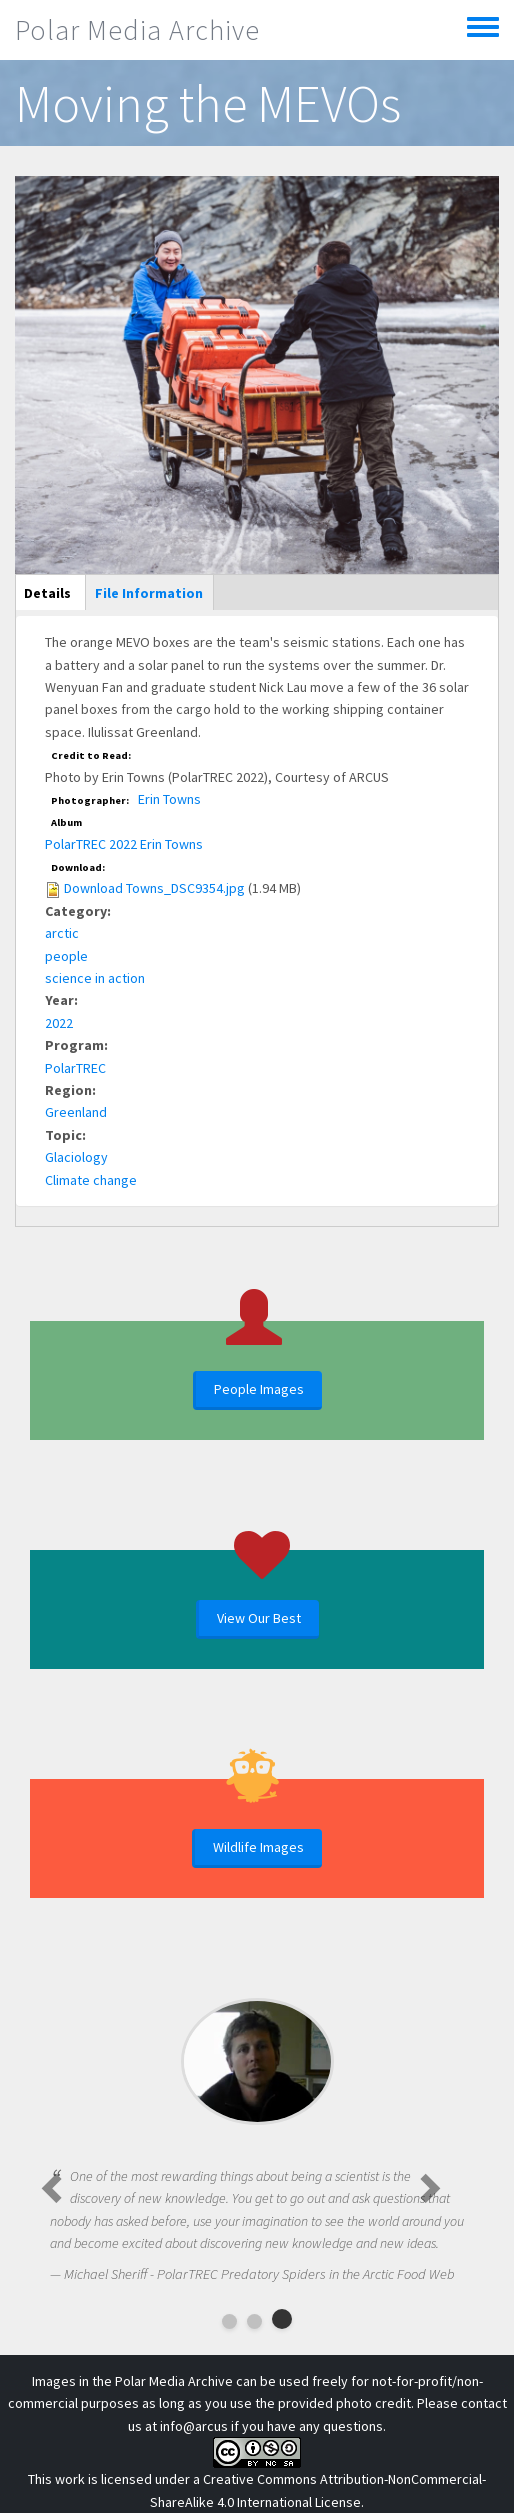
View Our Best (259, 1618)
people (66, 956)
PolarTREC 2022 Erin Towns (124, 844)
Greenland (76, 1112)
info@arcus (194, 2426)
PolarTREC (75, 1068)
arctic (62, 933)
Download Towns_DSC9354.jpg (154, 888)
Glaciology (76, 1157)
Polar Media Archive (137, 30)
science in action (95, 978)
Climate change (91, 1180)
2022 (59, 1023)
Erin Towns (169, 799)
